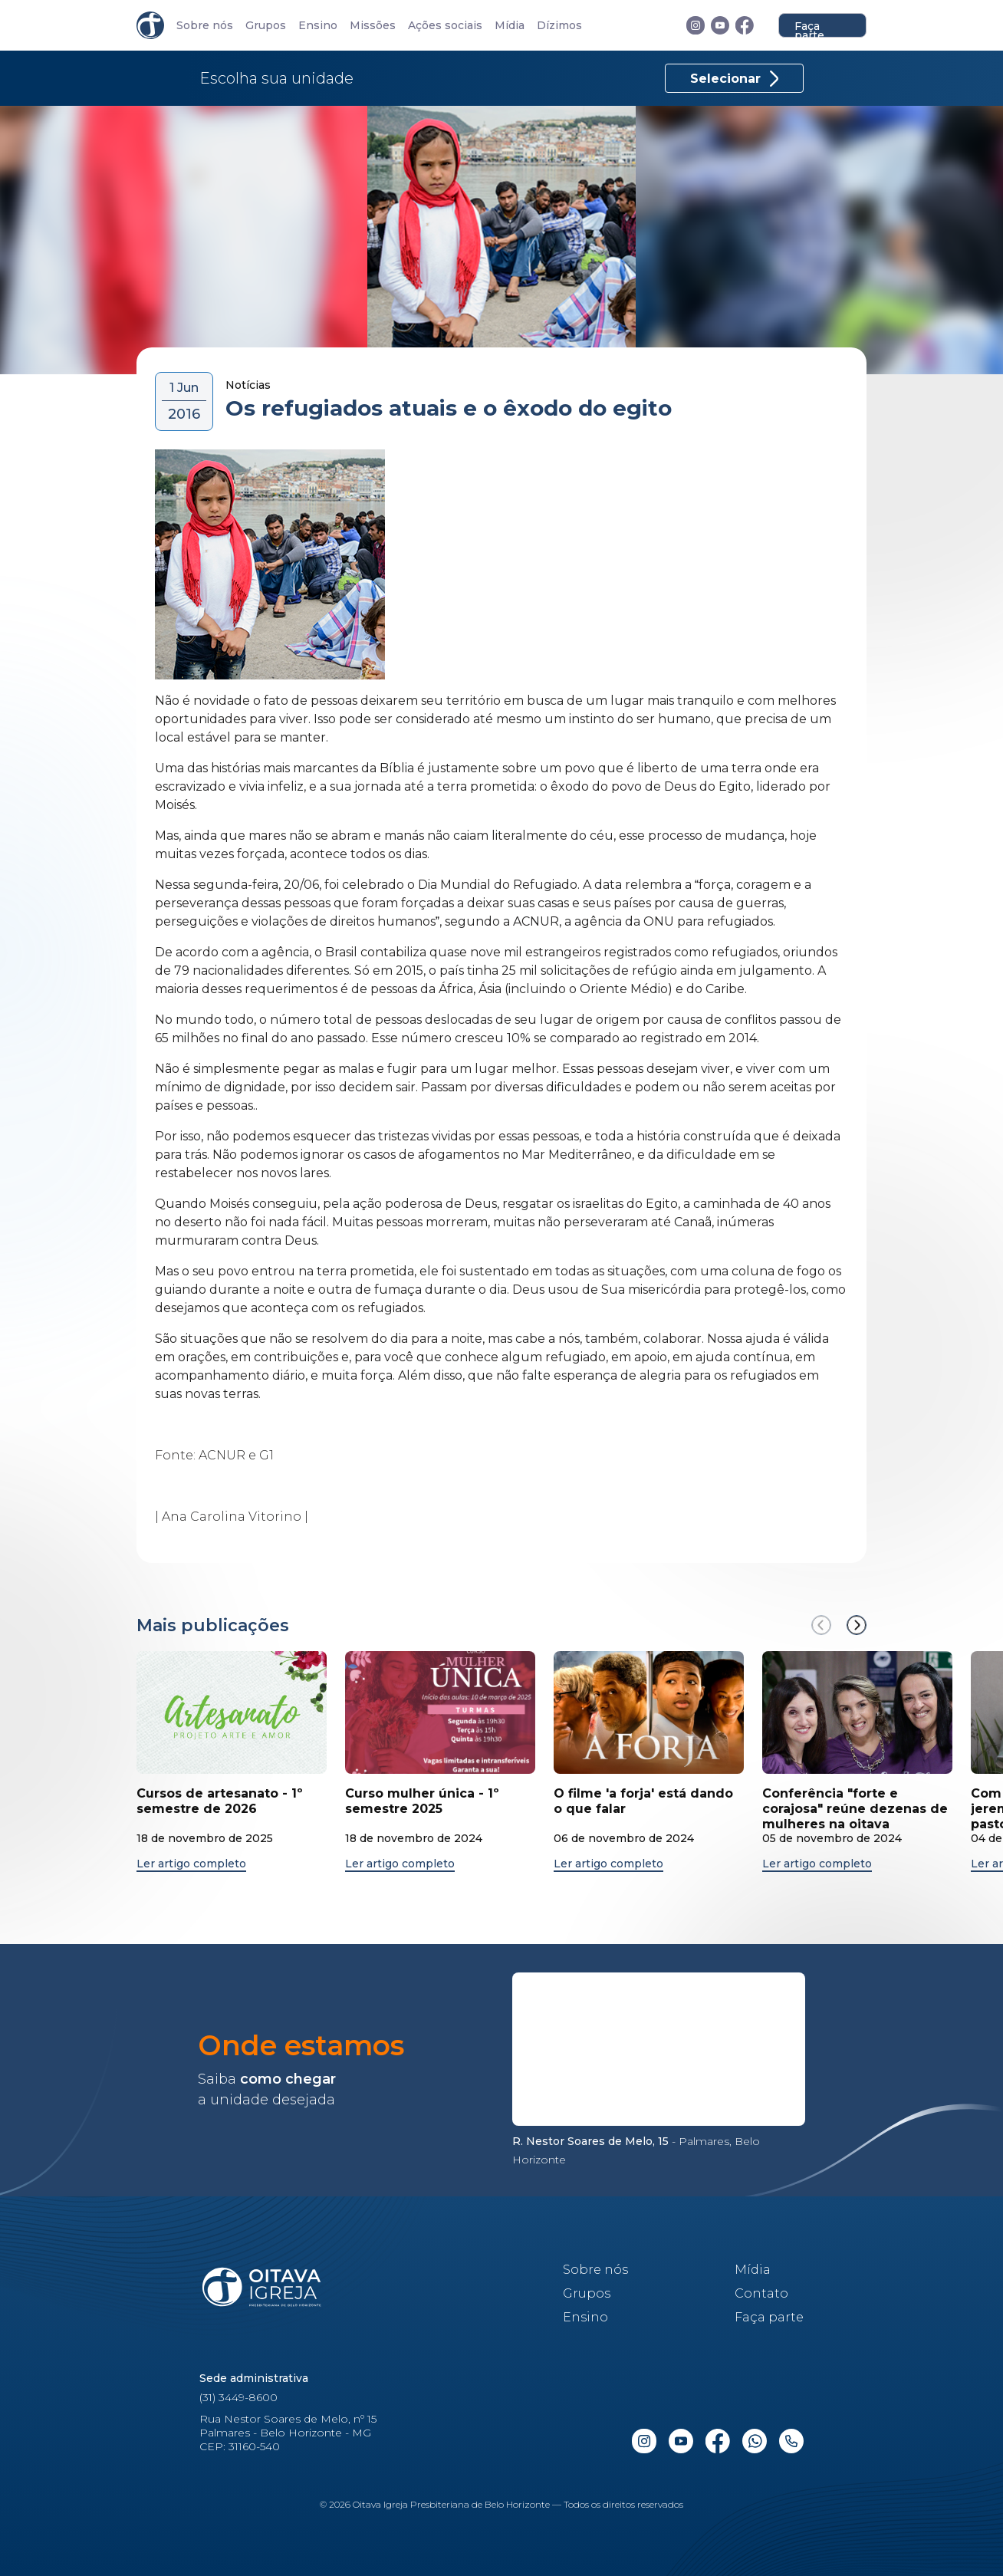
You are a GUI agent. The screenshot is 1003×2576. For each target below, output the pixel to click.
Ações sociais (445, 25)
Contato (761, 2293)
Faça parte (809, 28)
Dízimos (559, 25)
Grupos (265, 25)
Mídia (510, 25)
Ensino (317, 25)
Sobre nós (204, 25)
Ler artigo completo (191, 1863)
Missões (373, 25)
